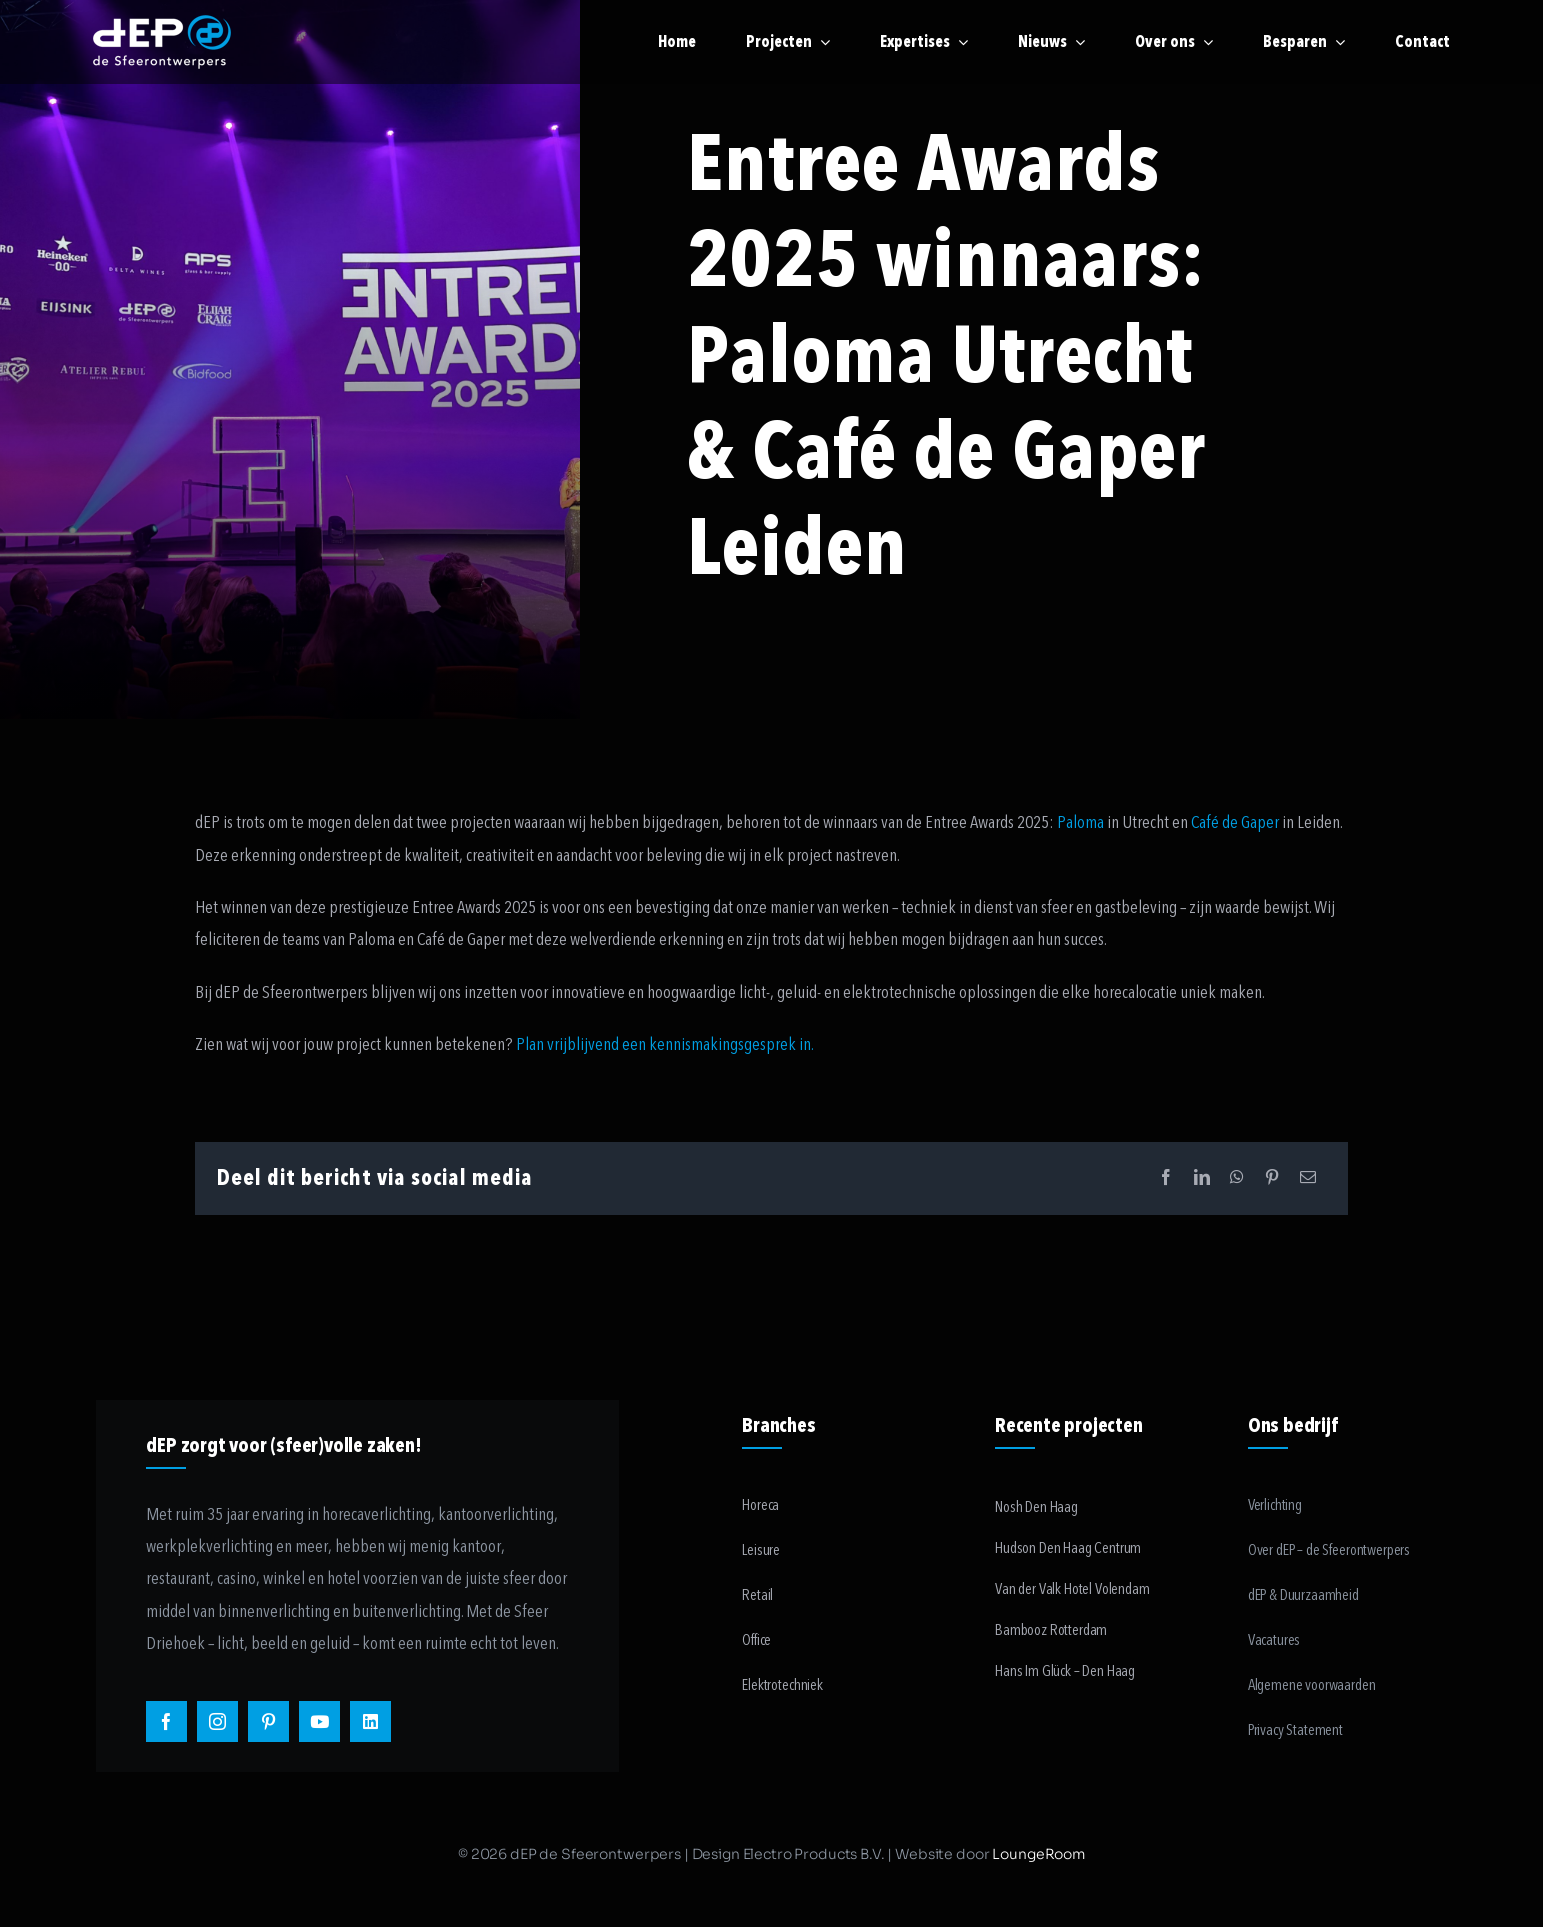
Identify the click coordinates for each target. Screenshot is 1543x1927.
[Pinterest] (1272, 1178)
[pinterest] (268, 1721)
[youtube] (319, 1721)
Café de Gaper (1235, 822)
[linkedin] (370, 1721)
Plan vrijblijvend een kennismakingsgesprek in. (665, 1044)
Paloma (1080, 822)
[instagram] (217, 1721)
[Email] (1308, 1178)
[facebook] (166, 1721)
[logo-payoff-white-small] (162, 42)
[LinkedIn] (1202, 1178)
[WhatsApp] (1237, 1178)
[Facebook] (1166, 1178)
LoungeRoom (1038, 1854)
